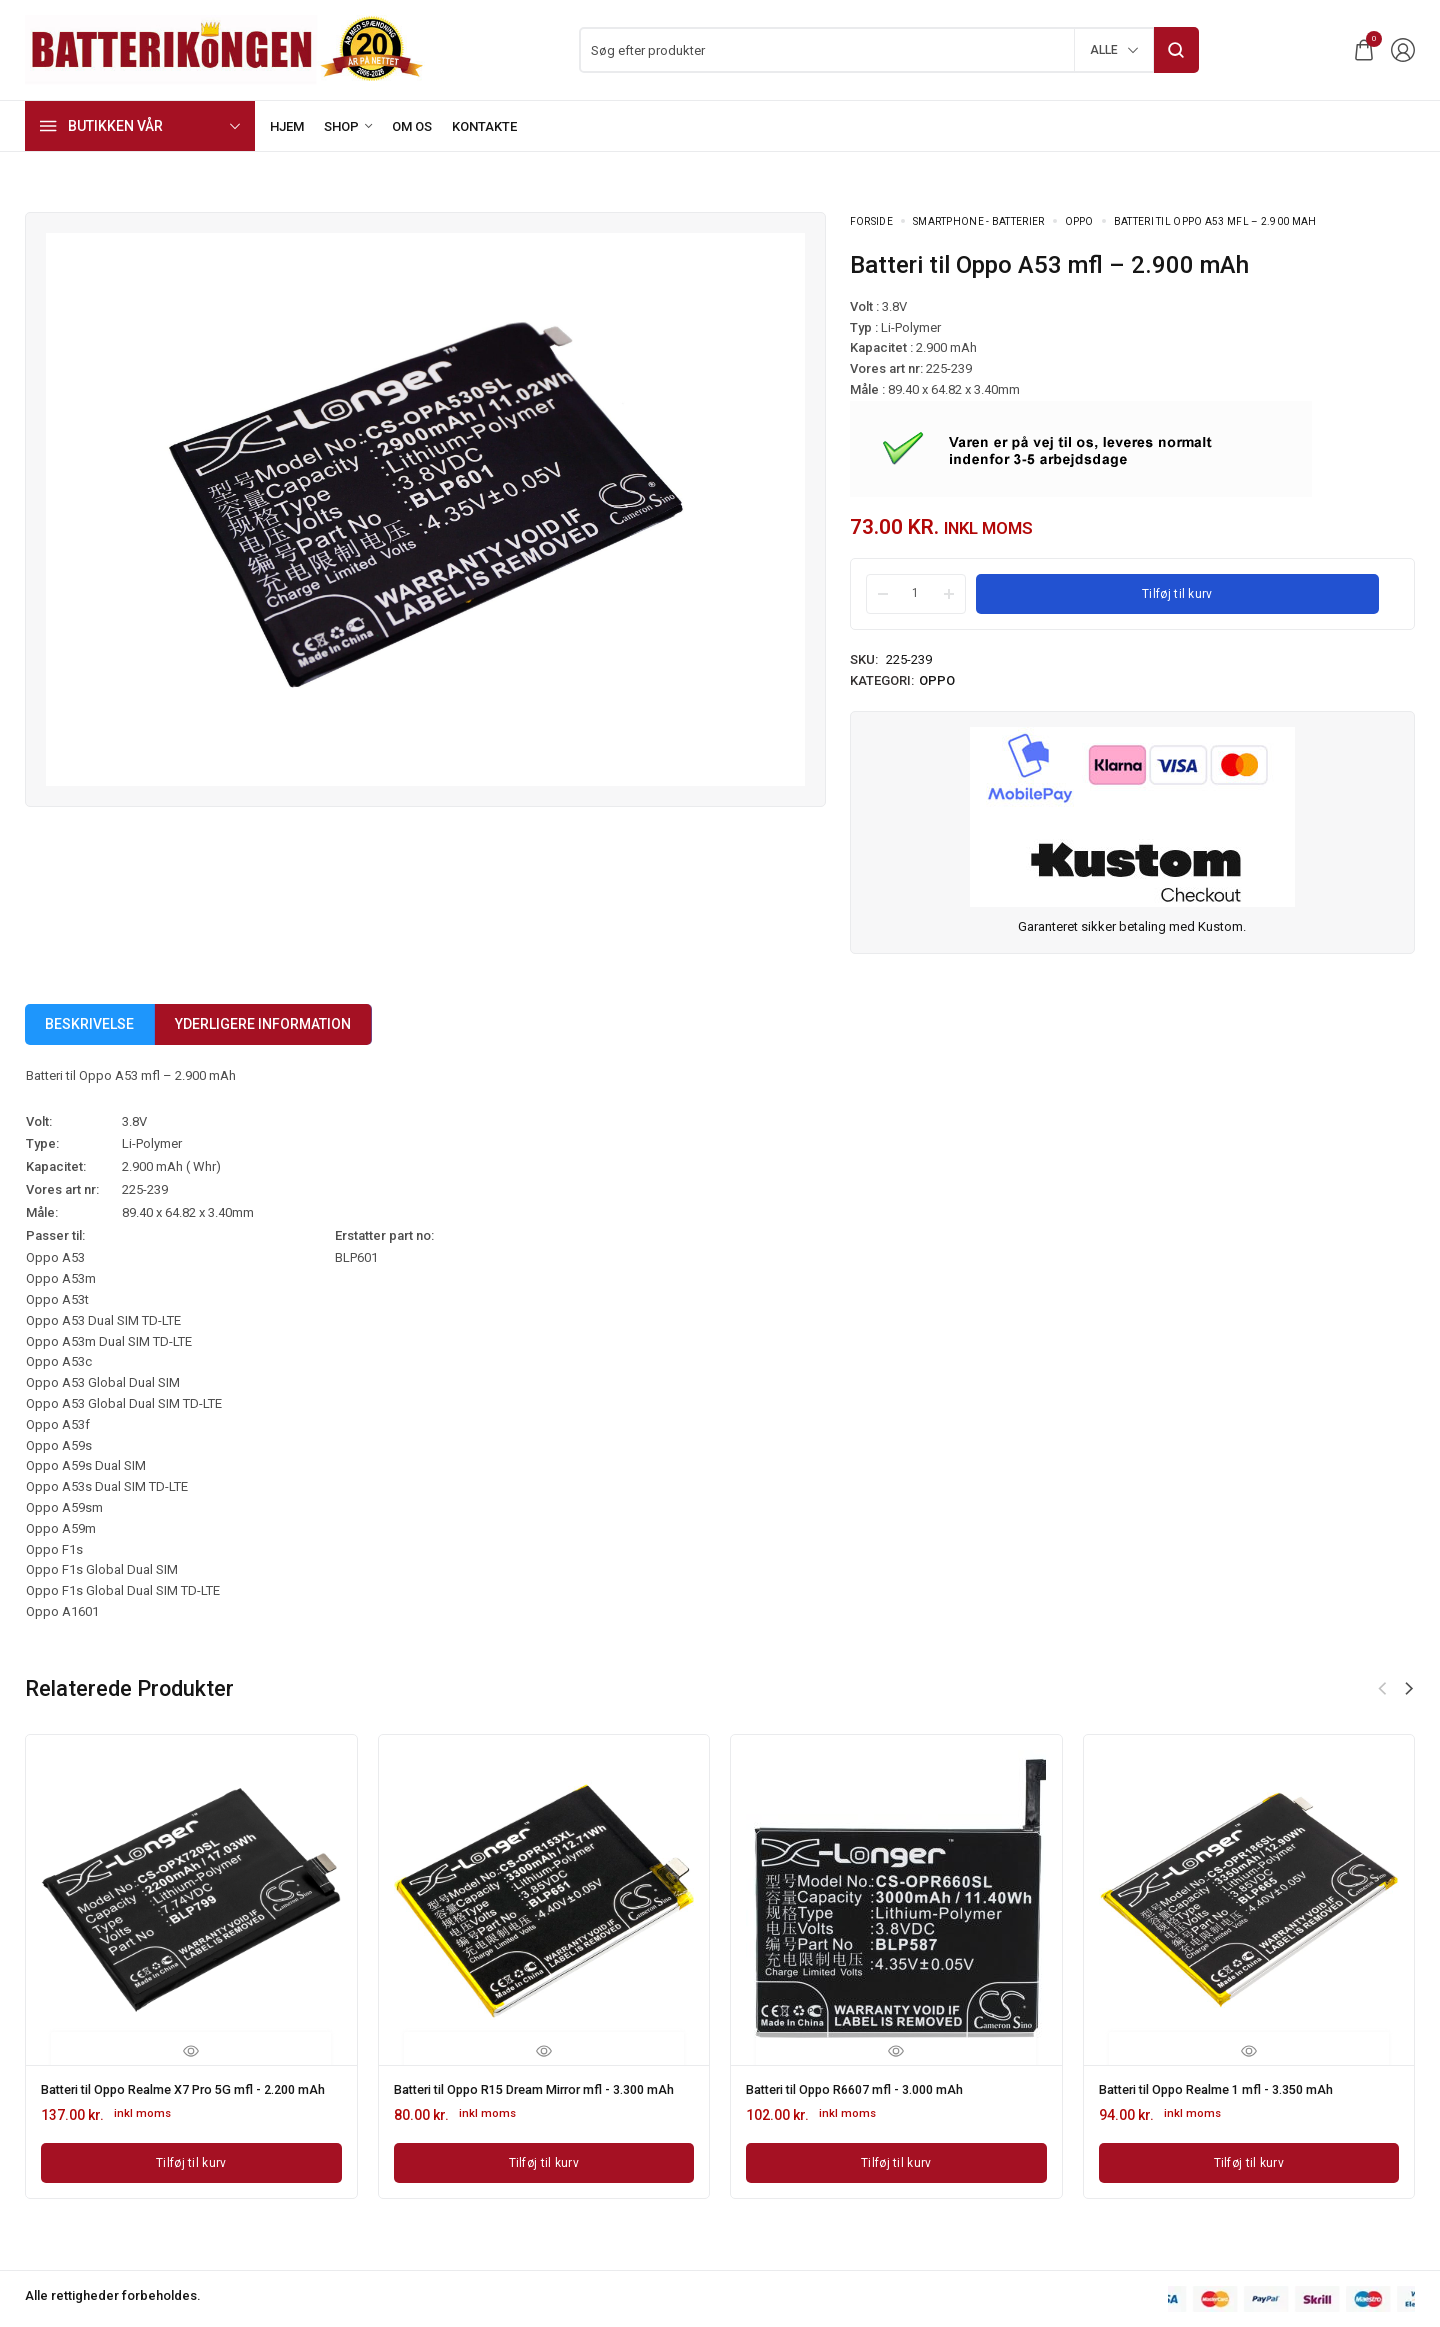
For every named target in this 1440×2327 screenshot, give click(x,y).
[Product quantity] (916, 593)
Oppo (1079, 221)
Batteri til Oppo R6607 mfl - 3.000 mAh (868, 2088)
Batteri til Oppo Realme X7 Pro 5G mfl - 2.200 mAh (185, 2095)
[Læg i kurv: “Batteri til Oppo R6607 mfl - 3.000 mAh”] (896, 2160)
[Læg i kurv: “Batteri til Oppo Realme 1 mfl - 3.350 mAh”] (1249, 2160)
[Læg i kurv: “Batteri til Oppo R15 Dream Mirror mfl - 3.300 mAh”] (544, 2174)
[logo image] (225, 48)
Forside (871, 221)
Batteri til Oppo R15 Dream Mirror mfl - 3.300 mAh (538, 2095)
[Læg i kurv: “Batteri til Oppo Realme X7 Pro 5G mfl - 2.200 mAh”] (191, 2174)
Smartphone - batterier (979, 221)
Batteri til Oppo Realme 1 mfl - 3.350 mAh (1231, 2088)
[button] (1409, 1689)
